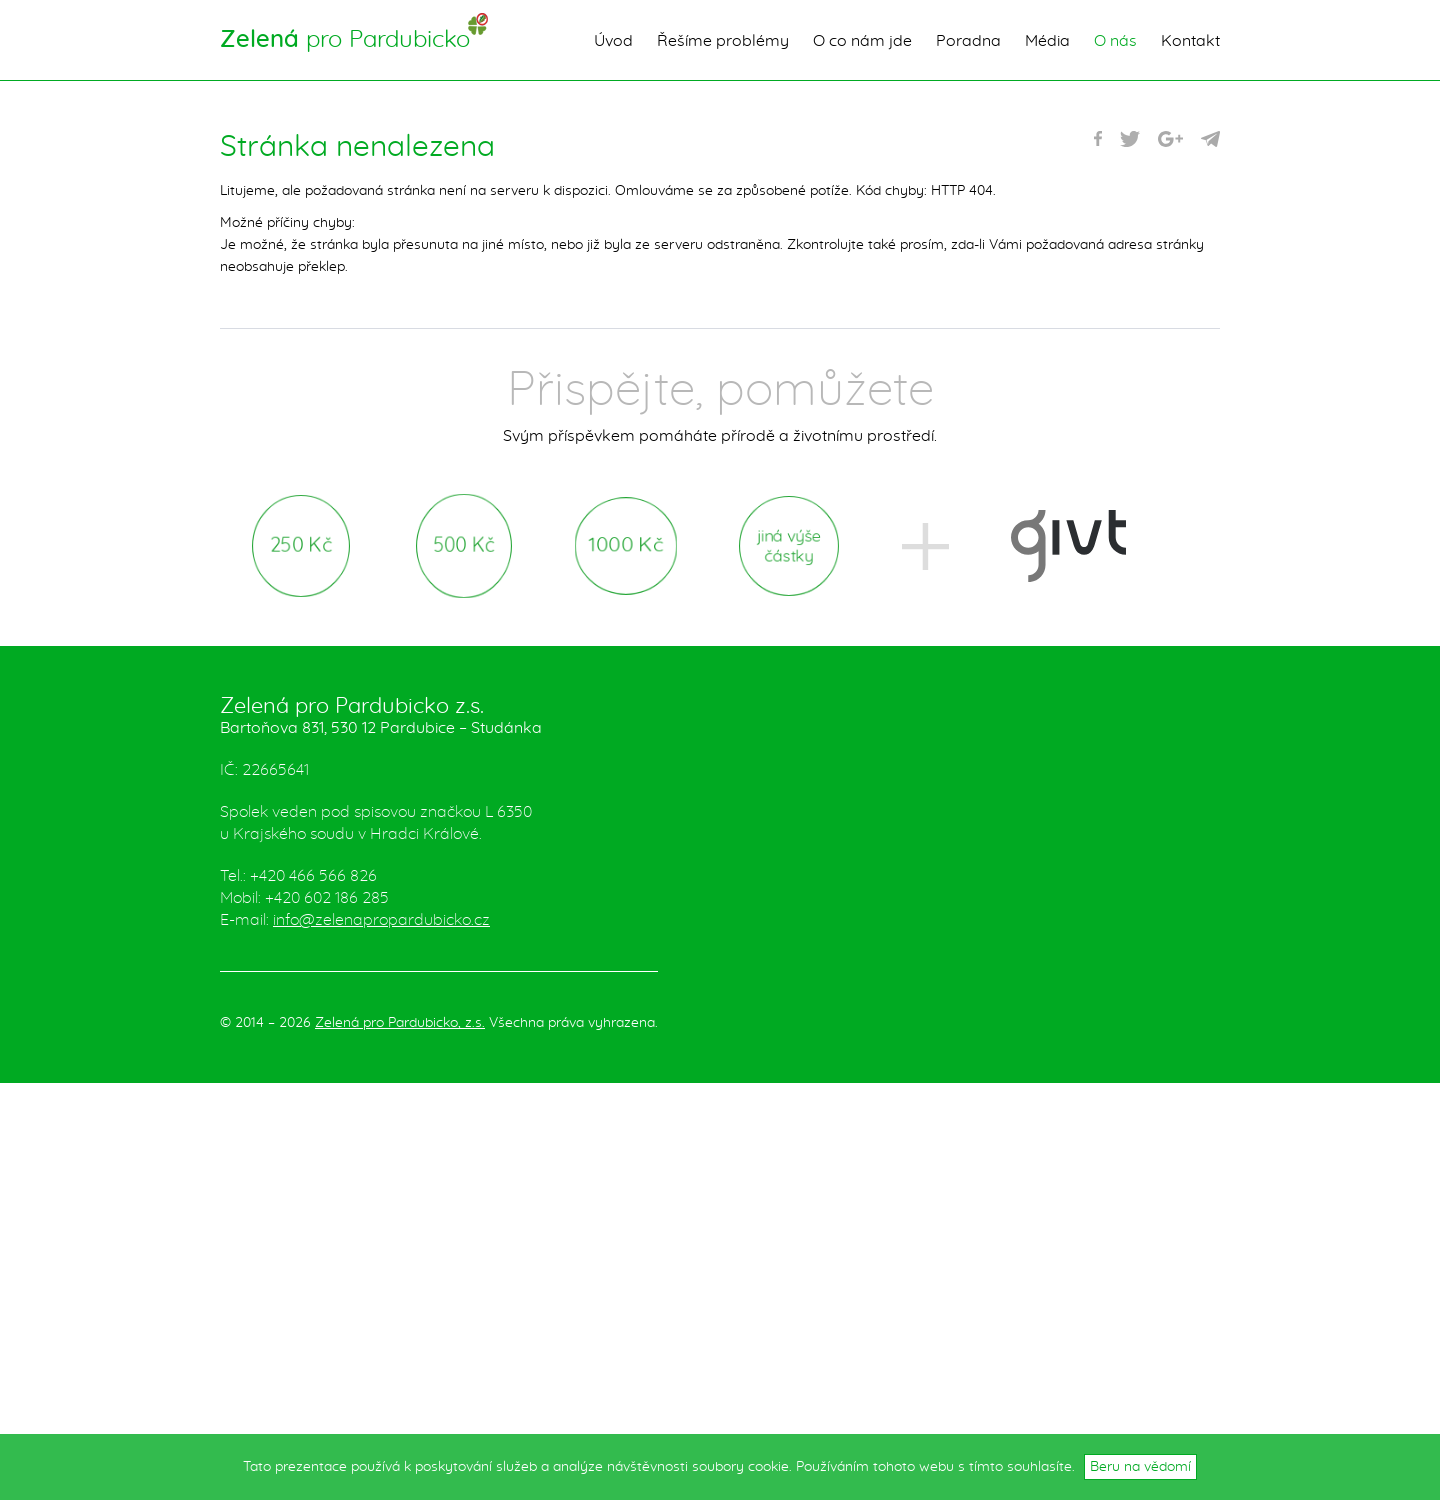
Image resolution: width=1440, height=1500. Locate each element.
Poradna (968, 41)
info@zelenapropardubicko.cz (381, 920)
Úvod (613, 41)
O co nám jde (862, 41)
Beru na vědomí (1140, 1467)
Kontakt (1190, 41)
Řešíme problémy (723, 41)
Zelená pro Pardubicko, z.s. (400, 1023)
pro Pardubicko (345, 40)
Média (1047, 41)
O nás (1115, 41)
